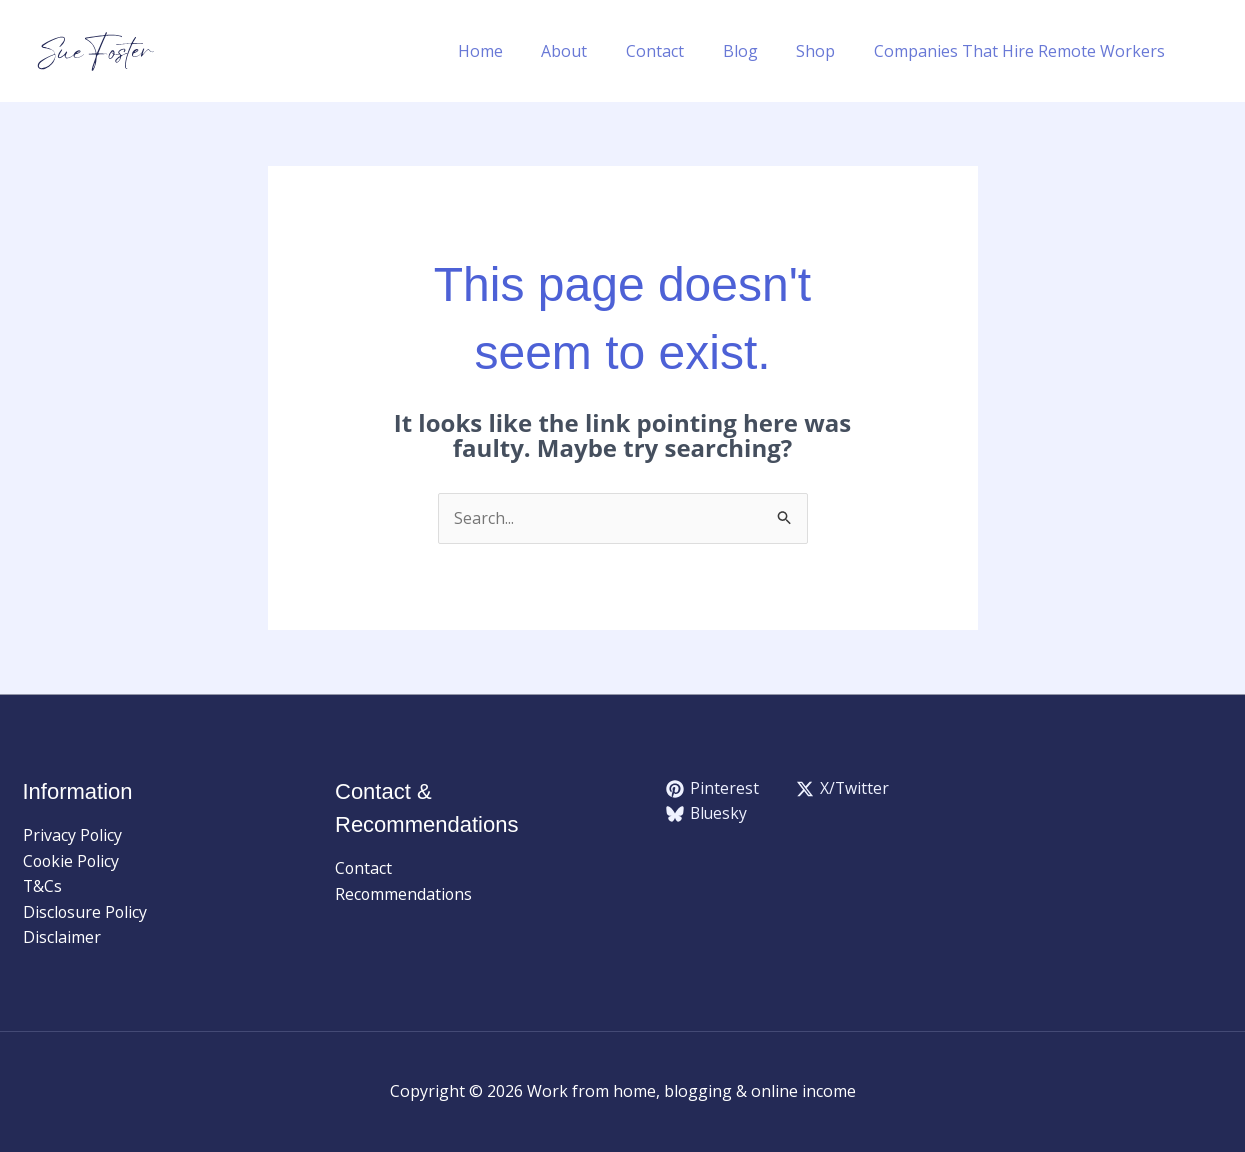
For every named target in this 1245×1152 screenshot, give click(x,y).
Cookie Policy (72, 861)
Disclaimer (62, 938)
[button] (1213, 51)
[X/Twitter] (842, 789)
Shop (825, 51)
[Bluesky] (708, 814)
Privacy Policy (73, 835)
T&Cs (43, 887)
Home (516, 51)
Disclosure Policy (86, 912)
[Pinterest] (713, 789)
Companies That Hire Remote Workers (1022, 51)
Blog (756, 51)
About (594, 51)
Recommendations (404, 894)
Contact (678, 51)
